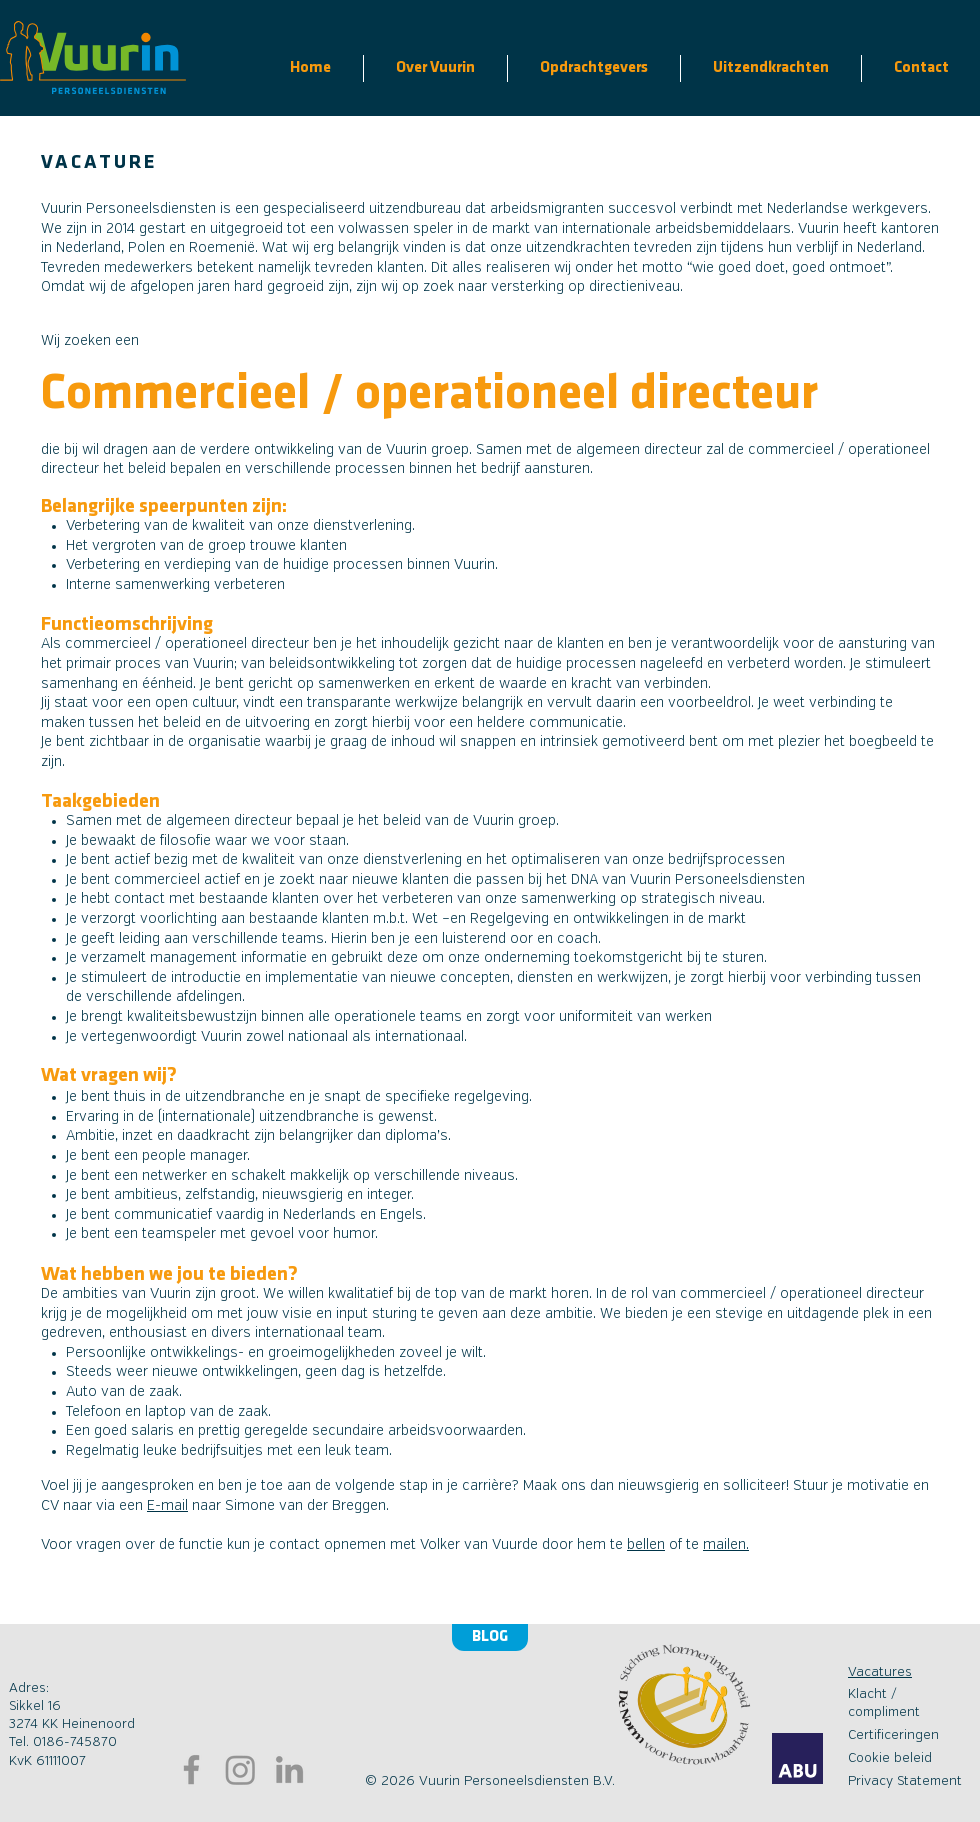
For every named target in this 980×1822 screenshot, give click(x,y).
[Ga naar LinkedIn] (289, 1769)
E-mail (167, 1506)
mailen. (726, 1545)
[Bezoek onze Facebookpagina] (191, 1769)
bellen (646, 1545)
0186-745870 (75, 1742)
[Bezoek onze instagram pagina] (240, 1769)
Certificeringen (893, 1735)
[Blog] (490, 1637)
